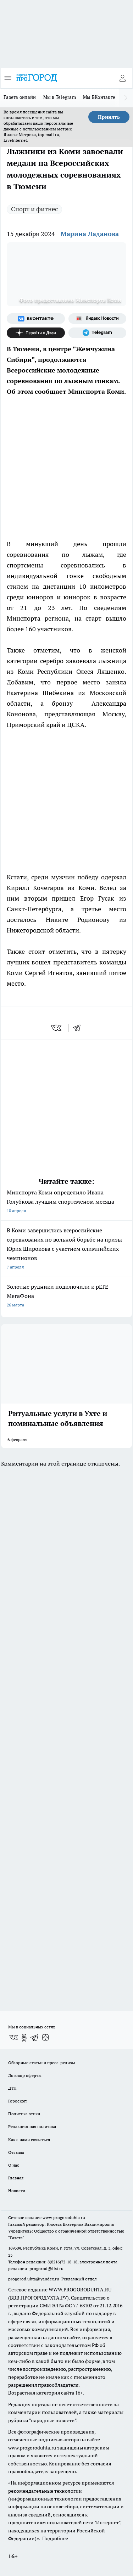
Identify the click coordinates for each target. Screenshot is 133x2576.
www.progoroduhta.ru (64, 2217)
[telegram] (79, 1028)
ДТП (12, 2088)
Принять (109, 117)
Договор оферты (24, 2075)
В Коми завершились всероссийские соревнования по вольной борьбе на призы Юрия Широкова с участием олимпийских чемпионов (66, 1249)
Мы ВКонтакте (99, 97)
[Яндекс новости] (97, 318)
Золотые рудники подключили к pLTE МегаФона (66, 1296)
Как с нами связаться (29, 2139)
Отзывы (16, 2152)
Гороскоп (17, 2101)
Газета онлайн (20, 97)
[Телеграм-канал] (97, 332)
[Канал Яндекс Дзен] (36, 332)
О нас (13, 2165)
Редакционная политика (32, 2126)
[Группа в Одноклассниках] (24, 2038)
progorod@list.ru (46, 2268)
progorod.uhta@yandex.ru (34, 2278)
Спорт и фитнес (34, 209)
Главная (15, 2177)
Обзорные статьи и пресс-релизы (41, 2062)
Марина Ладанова (90, 234)
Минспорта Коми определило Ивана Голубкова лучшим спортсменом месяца (66, 1202)
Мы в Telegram (59, 97)
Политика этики (24, 2113)
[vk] (57, 1028)
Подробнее (55, 2538)
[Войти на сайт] (122, 78)
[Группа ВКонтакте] (36, 318)
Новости (16, 2190)
